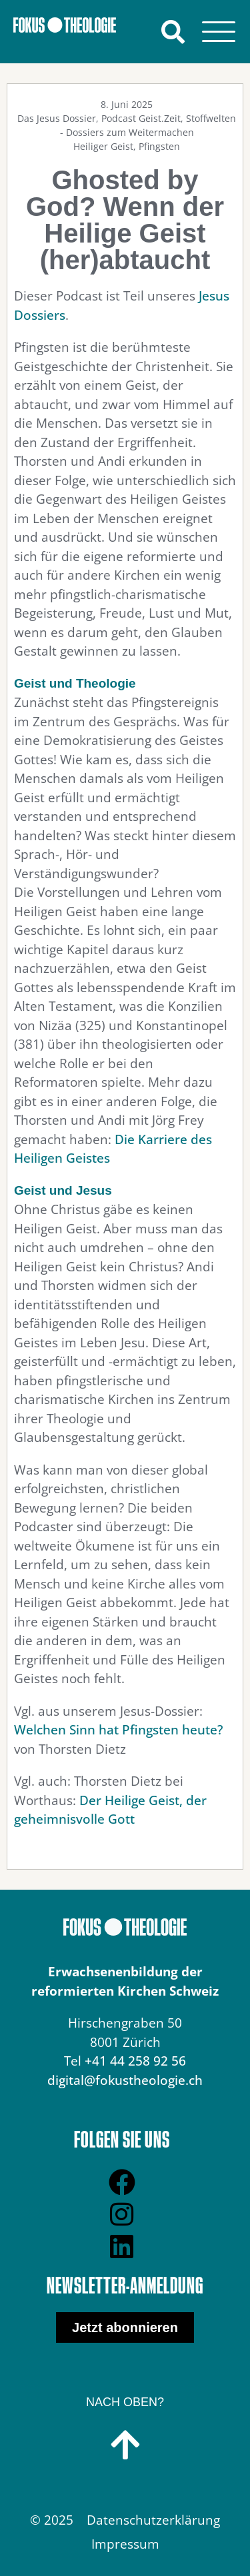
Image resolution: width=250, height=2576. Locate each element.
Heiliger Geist (103, 146)
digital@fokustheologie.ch (125, 2080)
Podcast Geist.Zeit (141, 118)
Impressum (125, 2544)
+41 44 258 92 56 (135, 2061)
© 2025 (51, 2520)
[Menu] (218, 31)
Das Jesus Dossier (56, 118)
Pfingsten (159, 146)
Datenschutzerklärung (153, 2520)
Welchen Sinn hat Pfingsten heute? (118, 1729)
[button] (173, 31)
